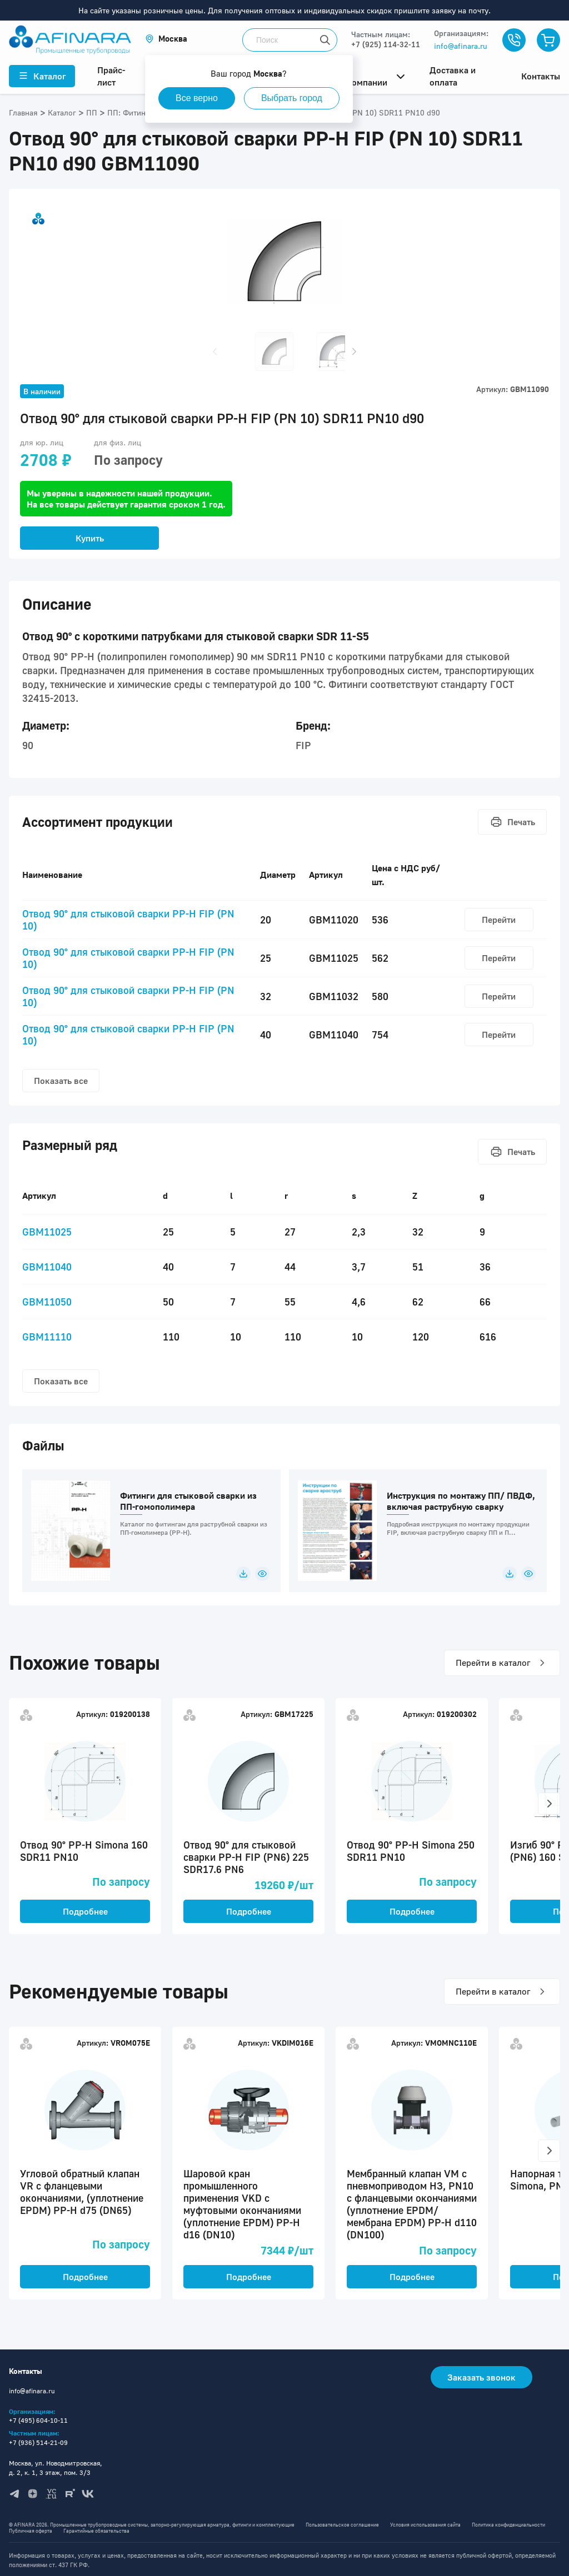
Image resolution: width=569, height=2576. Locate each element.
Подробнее (85, 1911)
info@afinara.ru (460, 46)
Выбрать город (291, 98)
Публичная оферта (30, 2531)
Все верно (197, 98)
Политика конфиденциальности (508, 2525)
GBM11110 (47, 1336)
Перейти (499, 919)
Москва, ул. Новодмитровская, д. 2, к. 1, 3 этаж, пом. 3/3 (55, 2468)
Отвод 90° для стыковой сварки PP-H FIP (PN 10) (128, 919)
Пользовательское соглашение (342, 2525)
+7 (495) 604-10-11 (38, 2420)
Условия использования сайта (425, 2525)
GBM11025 (47, 1232)
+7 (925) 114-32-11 (385, 44)
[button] (166, 38)
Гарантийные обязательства (96, 2531)
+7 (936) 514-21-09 (38, 2442)
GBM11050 (47, 1301)
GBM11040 (47, 1267)
